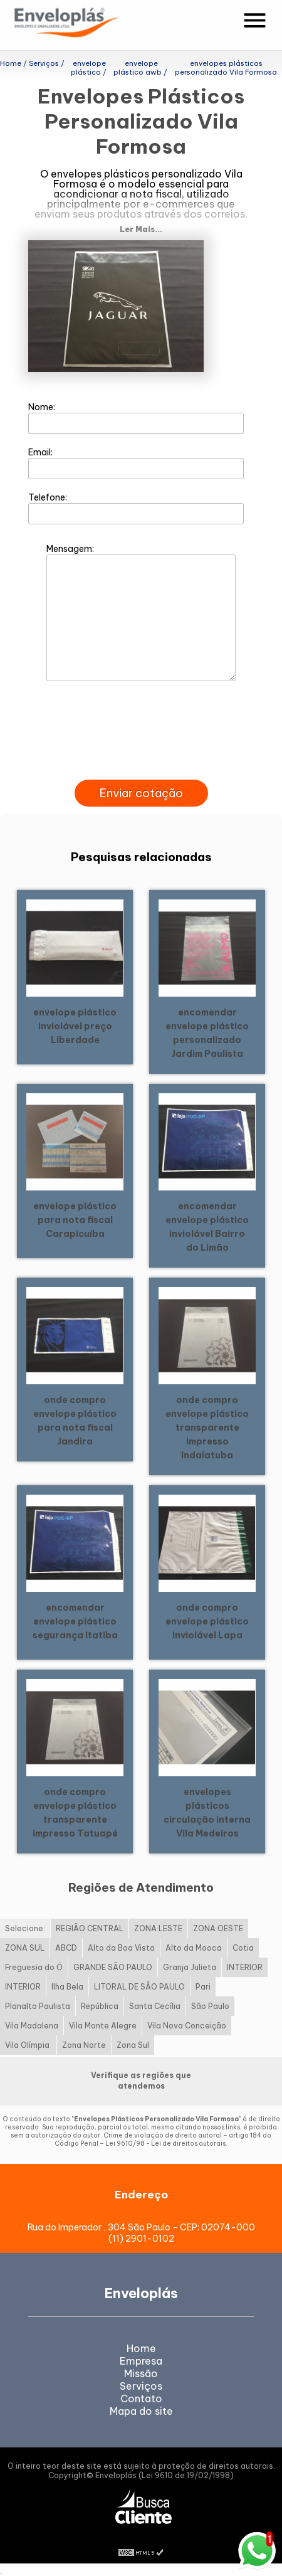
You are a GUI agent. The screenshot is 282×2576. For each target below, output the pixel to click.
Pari (203, 1986)
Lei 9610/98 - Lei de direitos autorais (165, 2143)
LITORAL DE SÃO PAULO (139, 1986)
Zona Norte (84, 2045)
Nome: (136, 417)
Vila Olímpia (28, 2045)
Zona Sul (133, 2045)
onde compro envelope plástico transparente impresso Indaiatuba (207, 1427)
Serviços (141, 2386)
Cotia (243, 1948)
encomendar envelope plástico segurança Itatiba (75, 1621)
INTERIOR (245, 1967)
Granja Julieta (189, 1967)
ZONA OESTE (218, 1928)
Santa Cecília (154, 2006)
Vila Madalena (31, 2025)
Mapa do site (141, 2411)
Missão (141, 2373)
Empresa (141, 2361)
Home (141, 2348)
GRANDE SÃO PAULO (112, 1967)
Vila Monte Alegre (103, 2025)
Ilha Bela (67, 1986)
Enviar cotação (141, 793)
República (99, 2006)
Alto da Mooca (193, 1948)
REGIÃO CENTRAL (89, 1928)
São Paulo (210, 2006)
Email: (136, 463)
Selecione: (25, 1928)
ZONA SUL (24, 1948)
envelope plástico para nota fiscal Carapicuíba (75, 1220)
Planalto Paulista (37, 2006)
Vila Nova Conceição (186, 2025)
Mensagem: (141, 612)
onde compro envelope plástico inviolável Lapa (207, 1621)
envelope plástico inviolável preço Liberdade (75, 1026)
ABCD (66, 1948)
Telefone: (136, 508)
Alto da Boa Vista (121, 1948)
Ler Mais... (141, 229)
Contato (141, 2398)
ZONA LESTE (158, 1928)
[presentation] (141, 765)
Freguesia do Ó (34, 1967)
